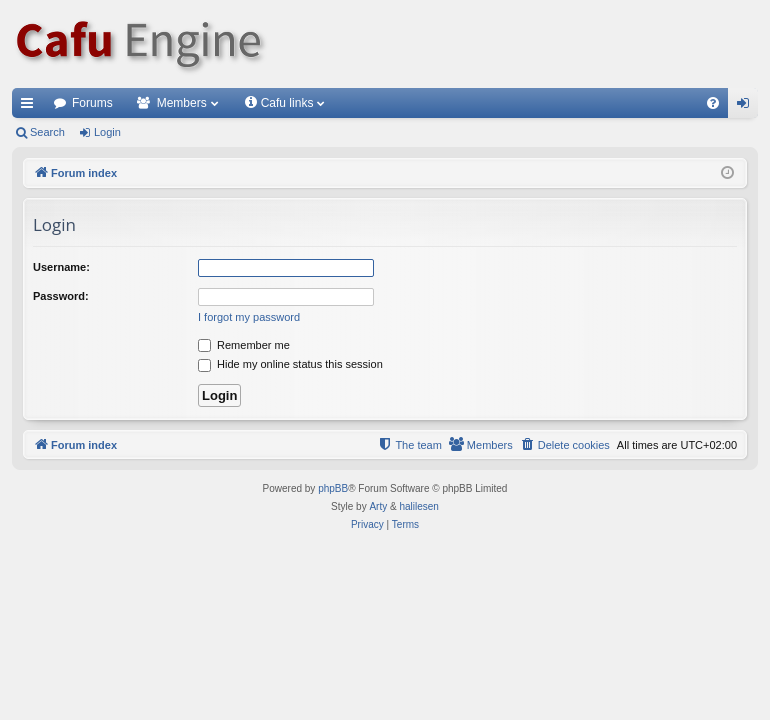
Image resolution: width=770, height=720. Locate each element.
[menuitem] (713, 103)
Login (107, 132)
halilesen (418, 506)
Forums (92, 103)
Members (182, 103)
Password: (61, 296)
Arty (378, 506)
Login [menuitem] (747, 107)
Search (47, 132)
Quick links (31, 107)
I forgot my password (249, 317)
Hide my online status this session (290, 364)
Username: (61, 267)
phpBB (333, 488)
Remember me (244, 345)
